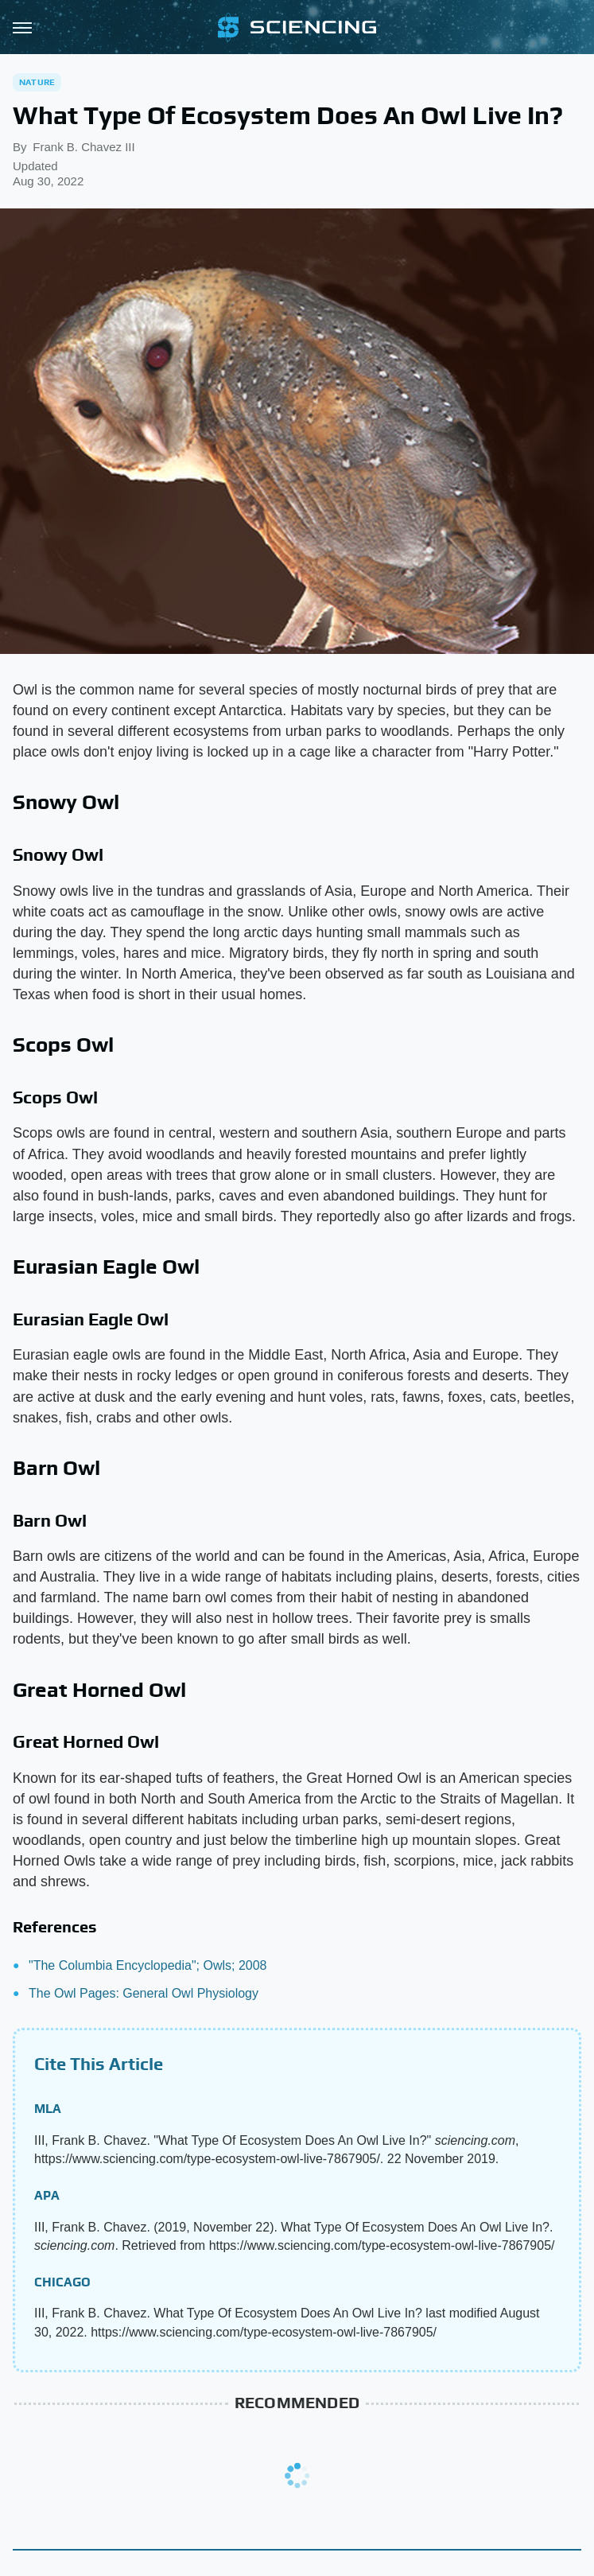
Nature (37, 82)
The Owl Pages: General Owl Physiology (143, 1993)
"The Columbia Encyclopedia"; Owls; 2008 (148, 1965)
